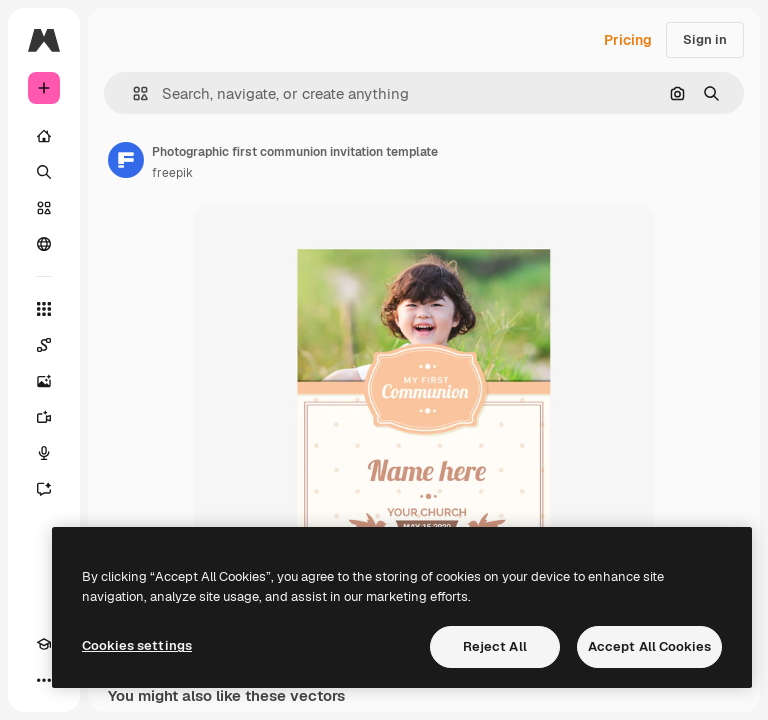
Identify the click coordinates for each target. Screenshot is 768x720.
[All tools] (44, 309)
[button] (132, 93)
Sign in (705, 39)
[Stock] (44, 208)
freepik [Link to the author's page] (172, 173)
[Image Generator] (44, 381)
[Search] (44, 172)
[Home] (44, 136)
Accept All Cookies (649, 646)
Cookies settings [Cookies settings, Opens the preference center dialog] (137, 645)
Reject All (495, 646)
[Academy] (44, 644)
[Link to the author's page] (126, 160)
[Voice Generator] (44, 453)
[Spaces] (44, 345)
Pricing (628, 40)
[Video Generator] (44, 417)
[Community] (44, 244)
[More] (44, 680)
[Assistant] (44, 489)
